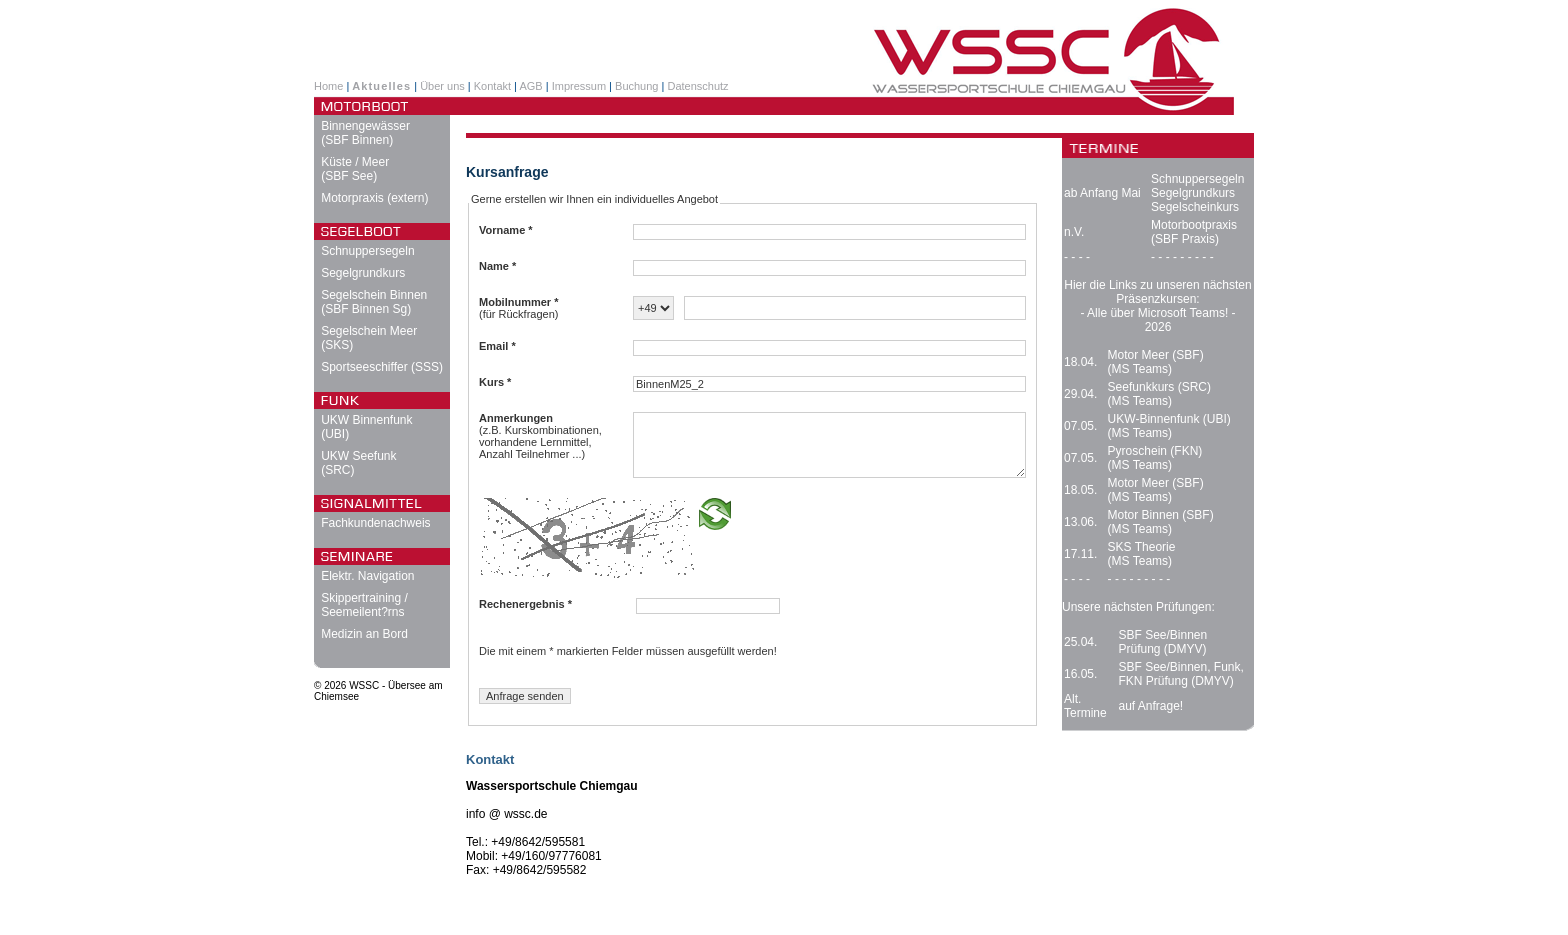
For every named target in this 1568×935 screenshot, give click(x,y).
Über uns (442, 86)
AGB (530, 86)
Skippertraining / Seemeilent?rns (364, 605)
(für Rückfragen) (518, 308)
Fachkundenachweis (375, 523)
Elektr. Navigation (367, 576)
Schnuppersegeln (367, 251)
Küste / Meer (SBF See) (355, 169)
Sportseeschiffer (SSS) (382, 367)
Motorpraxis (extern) (374, 198)
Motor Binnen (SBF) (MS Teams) (1161, 522)
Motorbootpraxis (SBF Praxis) (1194, 232)
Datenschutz (697, 86)
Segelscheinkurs (1195, 207)
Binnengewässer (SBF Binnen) (365, 133)
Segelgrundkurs (363, 273)
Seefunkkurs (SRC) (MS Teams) (1159, 394)
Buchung (636, 86)
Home (328, 86)
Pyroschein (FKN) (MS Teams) (1155, 458)
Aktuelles (381, 86)
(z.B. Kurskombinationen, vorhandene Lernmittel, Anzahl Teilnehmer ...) (540, 436)
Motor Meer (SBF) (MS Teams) (1156, 362)
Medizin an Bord (364, 634)
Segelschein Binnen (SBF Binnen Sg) (374, 302)
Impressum (579, 86)
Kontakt (492, 86)
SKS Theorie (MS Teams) (1142, 554)
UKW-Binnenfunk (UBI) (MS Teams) (1169, 426)
